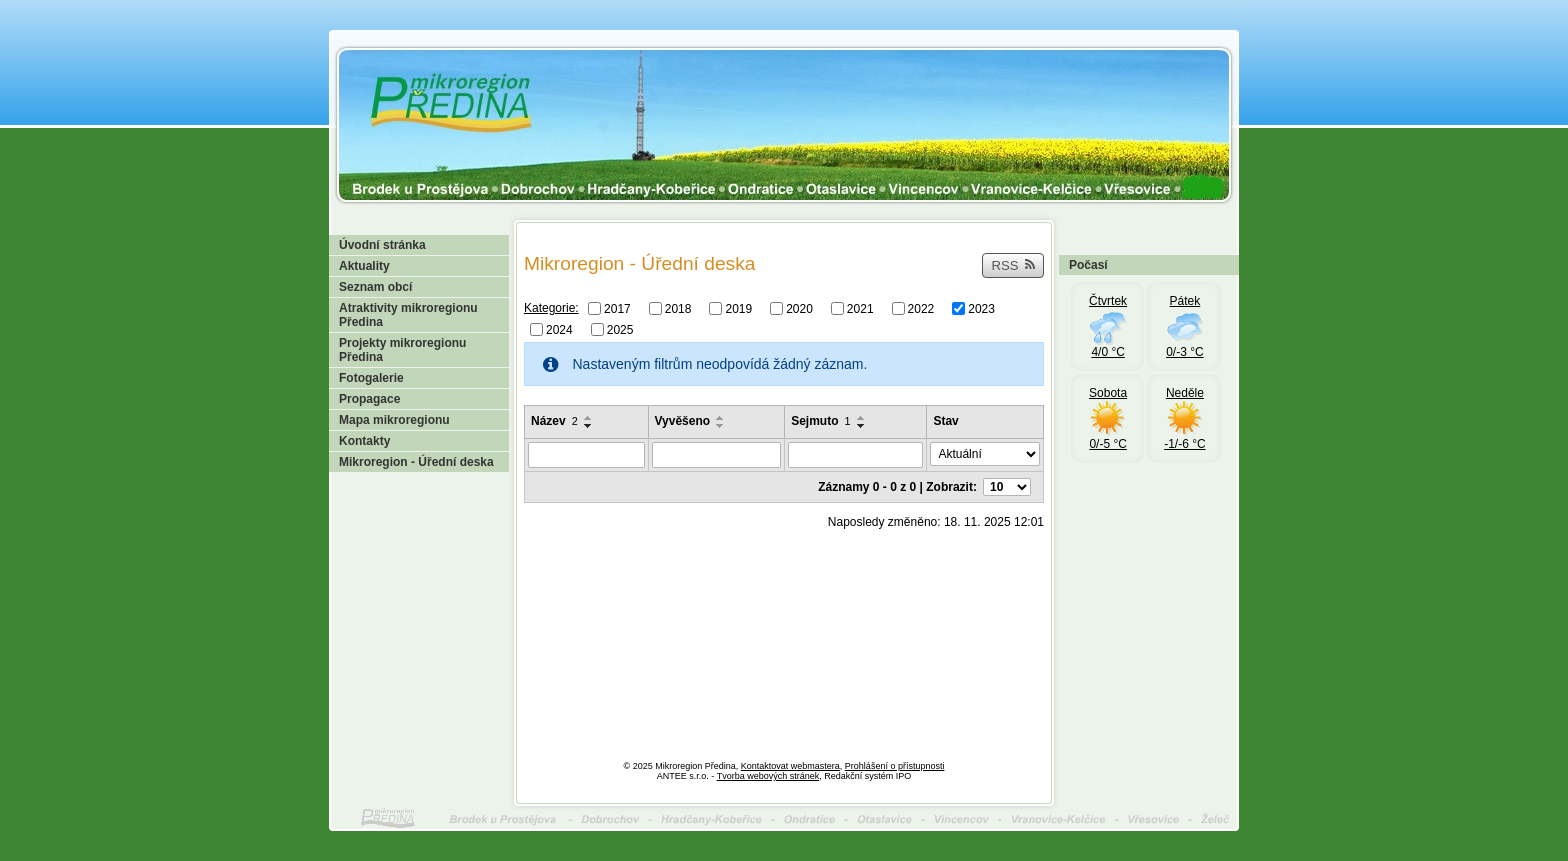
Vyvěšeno (683, 421)
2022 (921, 309)
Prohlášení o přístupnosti (895, 766)
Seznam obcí (375, 287)
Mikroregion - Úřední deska (416, 462)
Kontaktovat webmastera (790, 766)
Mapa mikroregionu (394, 420)
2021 (860, 309)
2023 (981, 309)
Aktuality (364, 266)
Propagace (369, 399)
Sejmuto (820, 421)
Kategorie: (551, 308)
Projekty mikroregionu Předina (402, 350)
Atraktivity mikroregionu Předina (408, 315)
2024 (559, 329)
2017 (617, 309)
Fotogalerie (371, 378)
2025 (620, 329)
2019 (738, 309)
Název (554, 421)
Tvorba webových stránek (768, 776)
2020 (799, 309)
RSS (1013, 265)
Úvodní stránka (382, 245)
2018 (678, 309)
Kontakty (364, 441)
